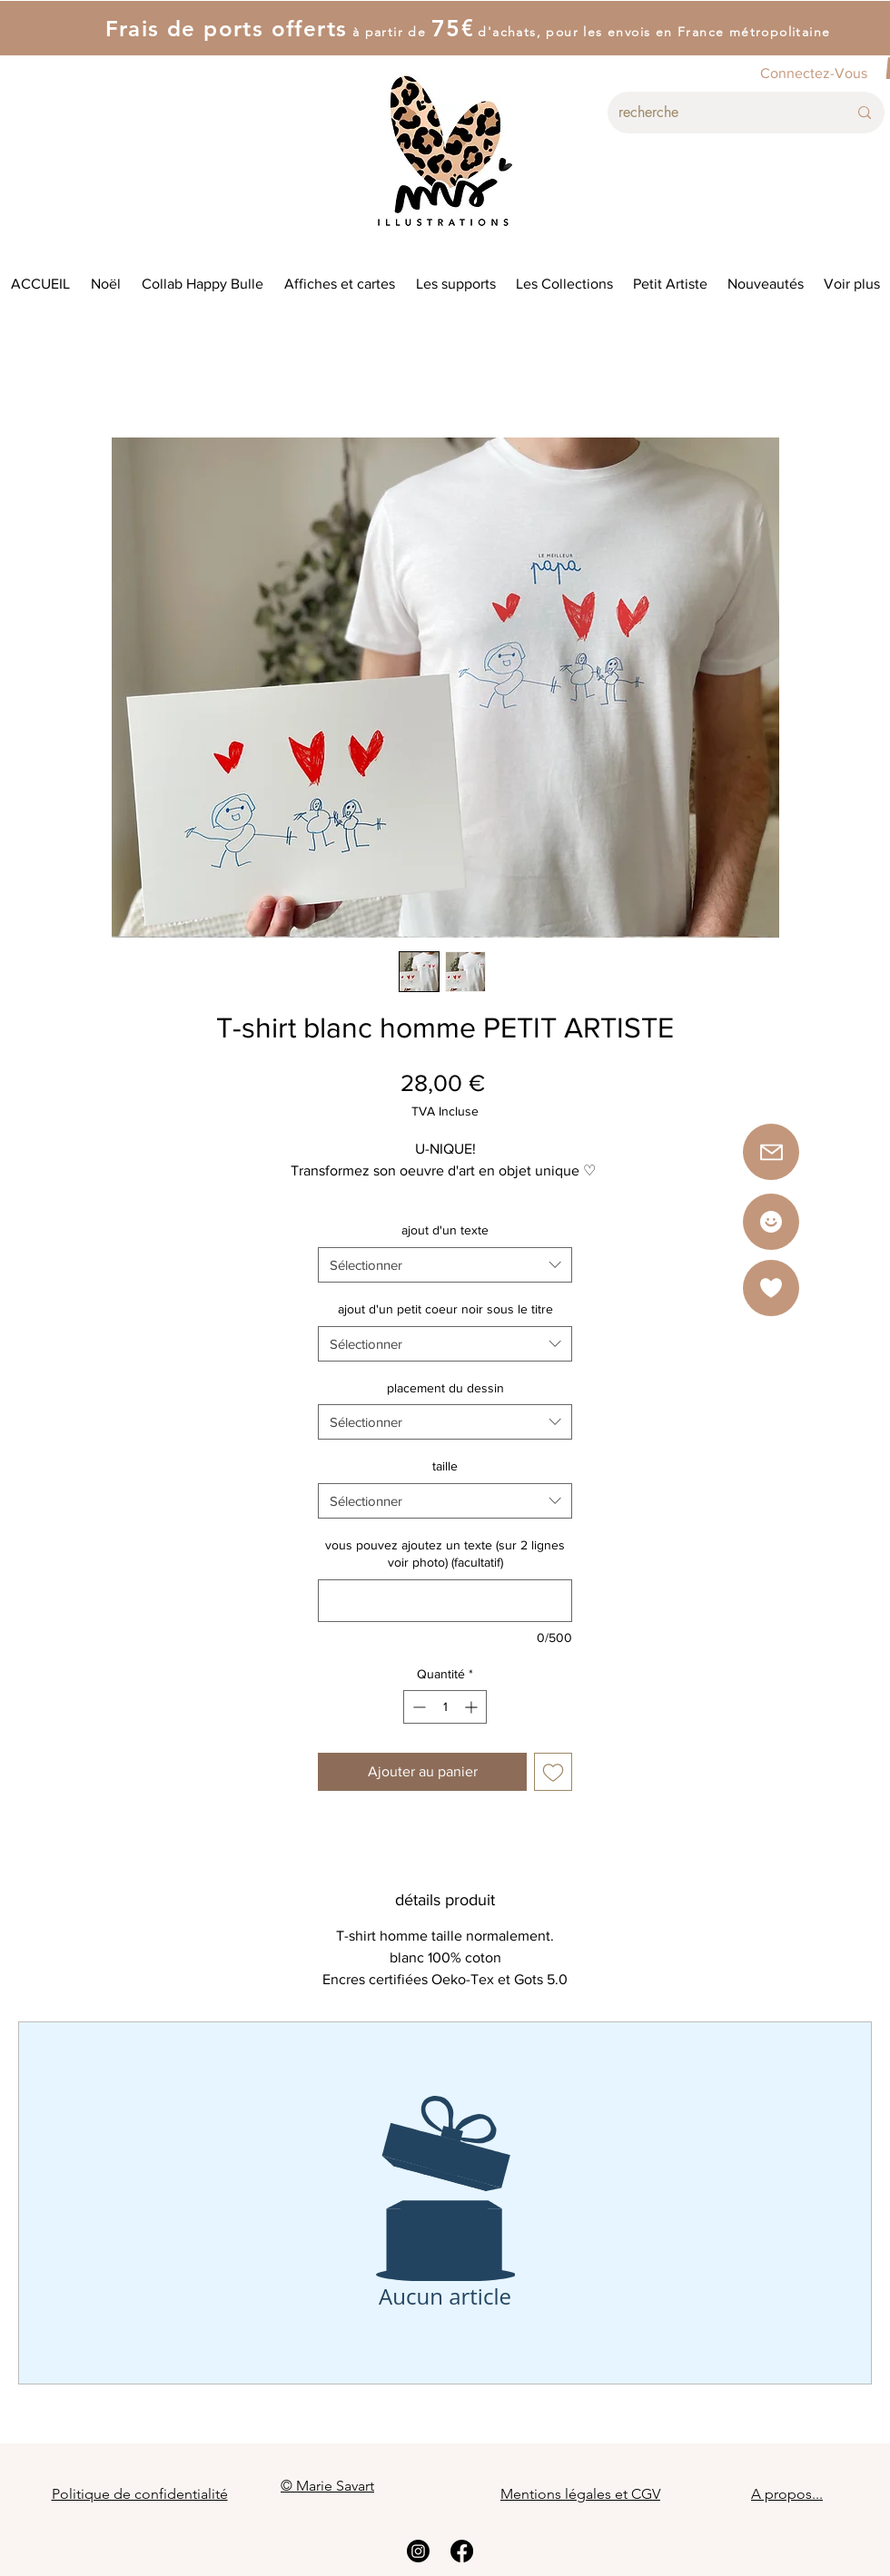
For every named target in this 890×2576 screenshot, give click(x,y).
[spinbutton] (445, 1707)
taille (445, 1466)
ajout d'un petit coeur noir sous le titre (445, 1309)
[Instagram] (418, 2551)
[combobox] (445, 1265)
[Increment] (472, 1707)
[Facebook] (461, 2551)
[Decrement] (417, 1707)
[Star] (771, 1222)
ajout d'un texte (445, 1230)
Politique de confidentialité (140, 2493)
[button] (771, 1288)
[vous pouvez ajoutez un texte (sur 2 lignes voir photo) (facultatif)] (445, 1601)
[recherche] (719, 112)
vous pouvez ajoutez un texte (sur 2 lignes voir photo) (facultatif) (445, 1554)
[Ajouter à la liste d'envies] (553, 1772)
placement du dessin (445, 1388)
